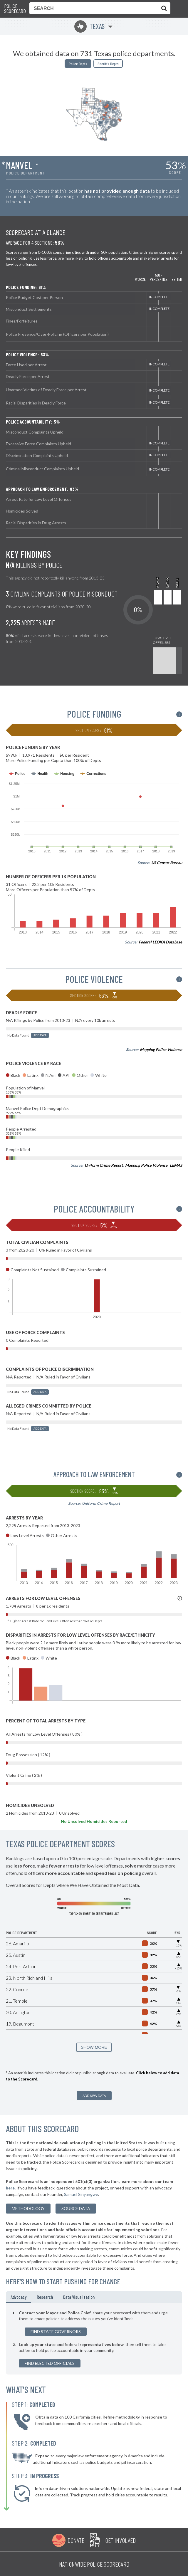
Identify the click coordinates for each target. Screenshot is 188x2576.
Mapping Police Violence (161, 1049)
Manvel (19, 165)
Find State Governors (56, 2331)
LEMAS (176, 1165)
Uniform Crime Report (104, 1165)
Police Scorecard (15, 9)
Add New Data (94, 2096)
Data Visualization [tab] (79, 2297)
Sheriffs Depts (108, 63)
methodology (28, 2208)
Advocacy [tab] (18, 2297)
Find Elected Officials (50, 2363)
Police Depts (78, 63)
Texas (89, 26)
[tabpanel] (94, 2339)
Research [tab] (45, 2297)
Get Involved (120, 2540)
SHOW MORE (94, 2047)
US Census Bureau (166, 862)
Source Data (75, 2208)
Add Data (39, 1035)
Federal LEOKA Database (160, 942)
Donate (76, 2540)
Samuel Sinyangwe (81, 2194)
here (10, 2187)
